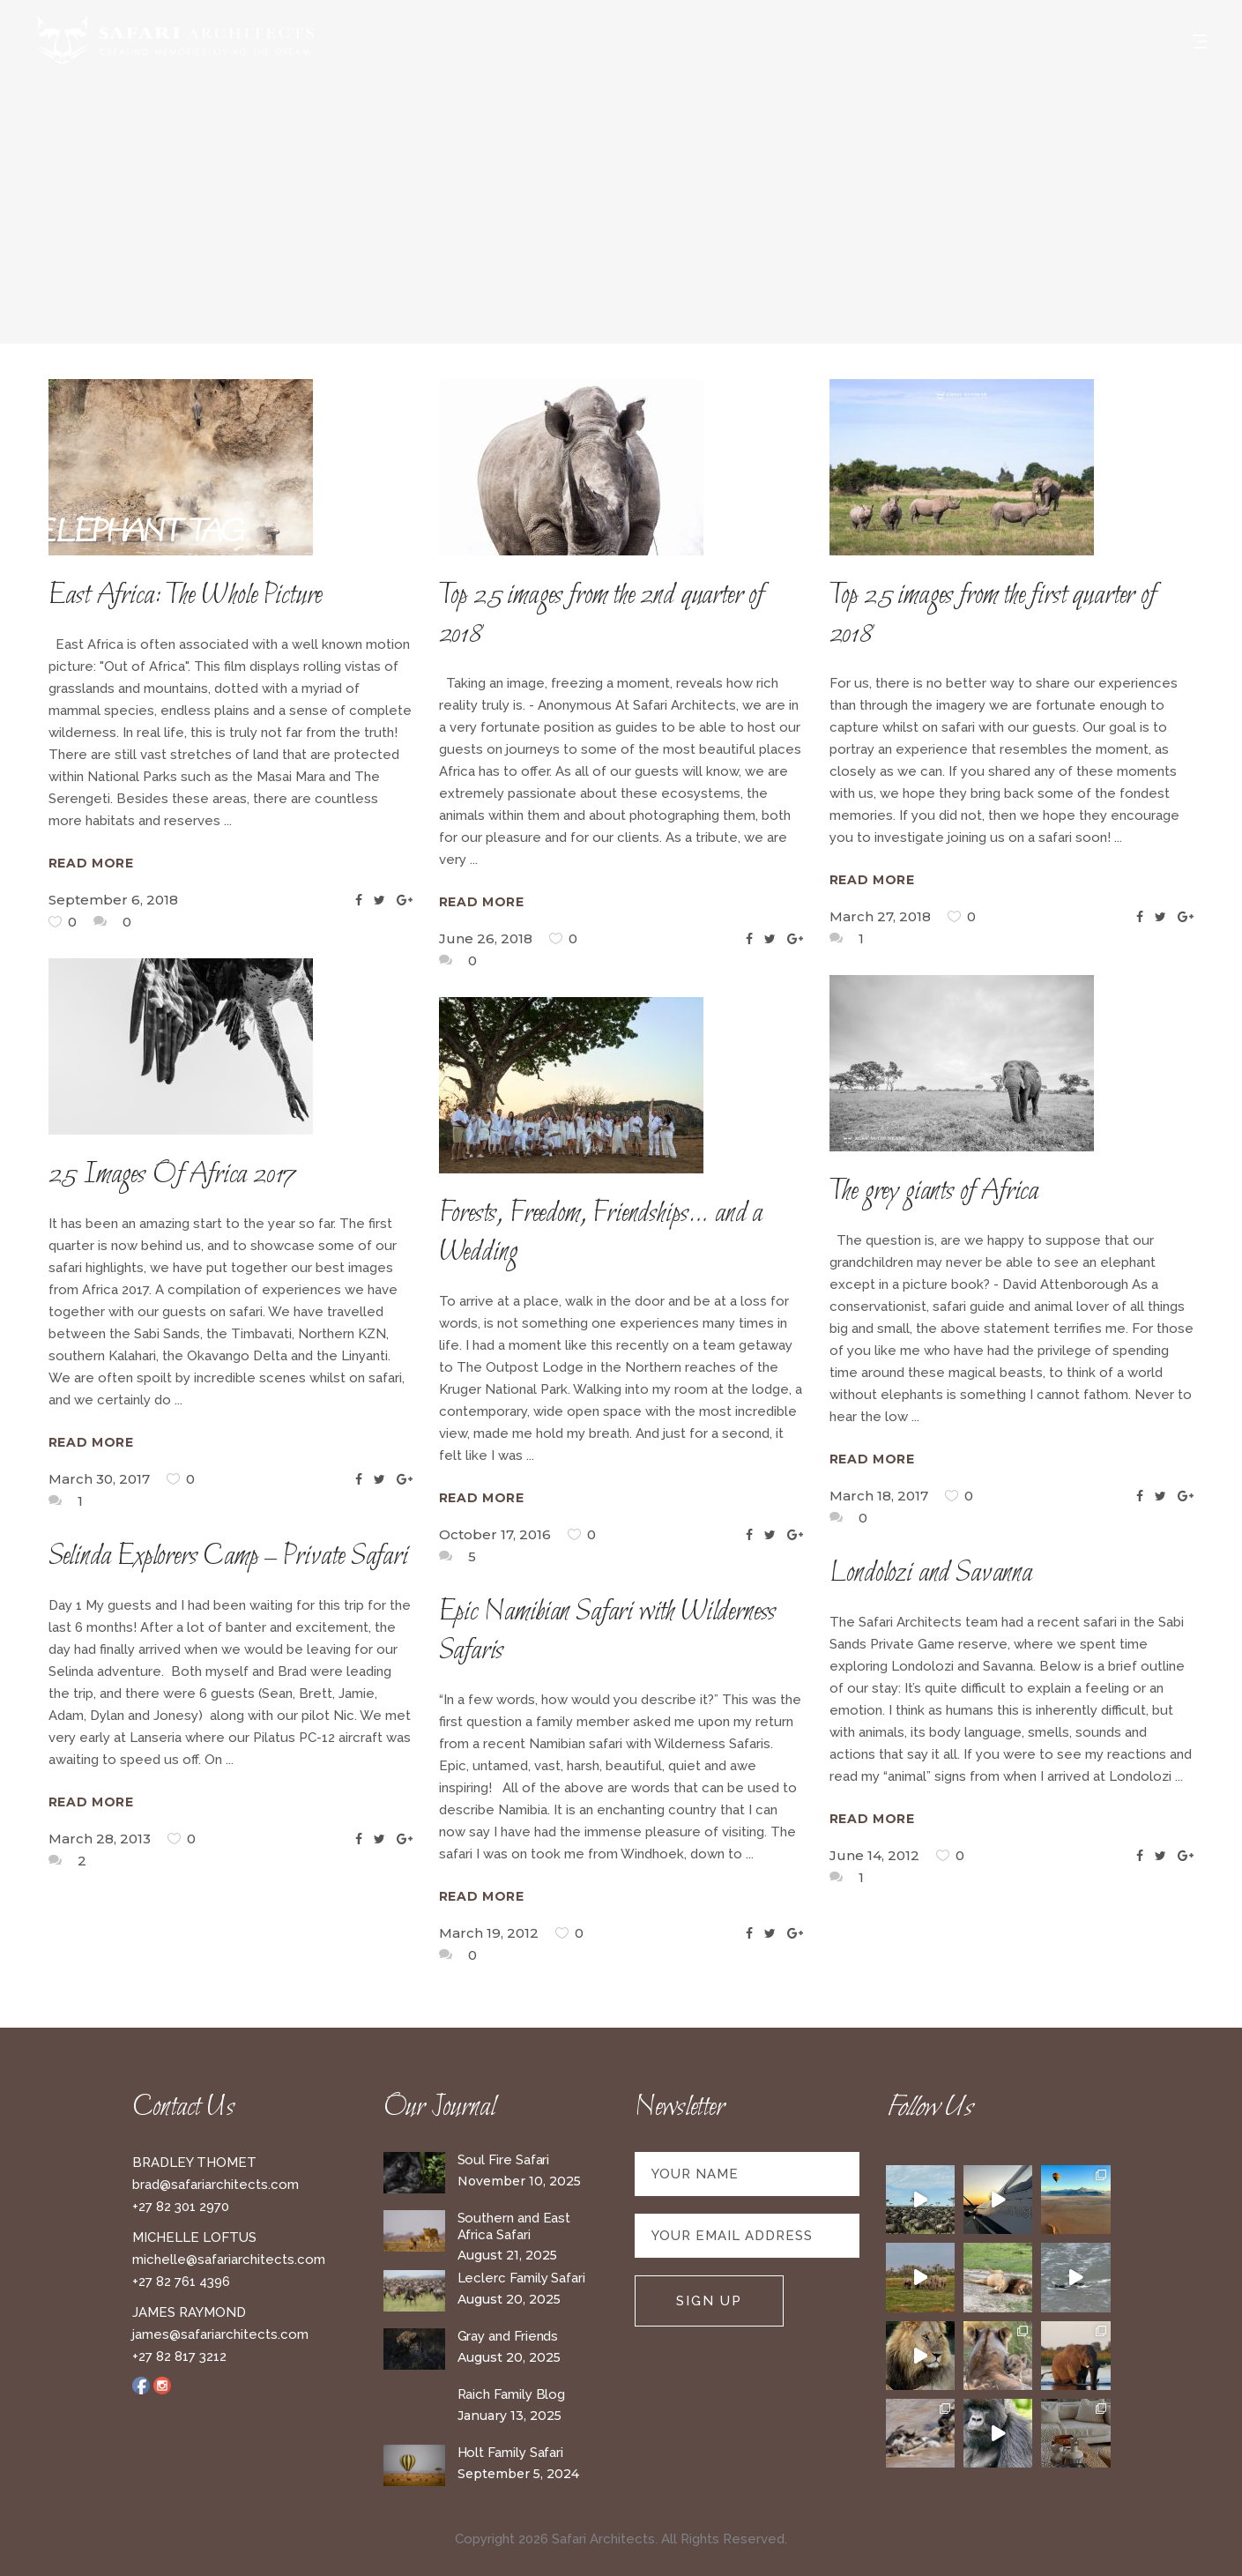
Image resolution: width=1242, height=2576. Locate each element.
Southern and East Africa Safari (514, 2226)
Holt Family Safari (510, 2453)
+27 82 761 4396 (181, 2281)
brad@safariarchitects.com (215, 2185)
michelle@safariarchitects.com (228, 2259)
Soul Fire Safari (503, 2160)
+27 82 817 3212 (179, 2356)
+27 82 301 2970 (180, 2207)
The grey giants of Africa (934, 1192)
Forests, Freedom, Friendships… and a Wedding (601, 1233)
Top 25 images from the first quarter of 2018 (992, 615)
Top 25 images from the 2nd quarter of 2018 (601, 615)
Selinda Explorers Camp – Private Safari (228, 1556)
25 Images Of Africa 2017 (172, 1175)
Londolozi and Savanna (930, 1573)
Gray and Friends (508, 2336)
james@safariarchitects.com (220, 2334)
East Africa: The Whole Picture (185, 596)
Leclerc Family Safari (521, 2278)
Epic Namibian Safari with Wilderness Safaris (608, 1632)
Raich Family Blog (511, 2394)
